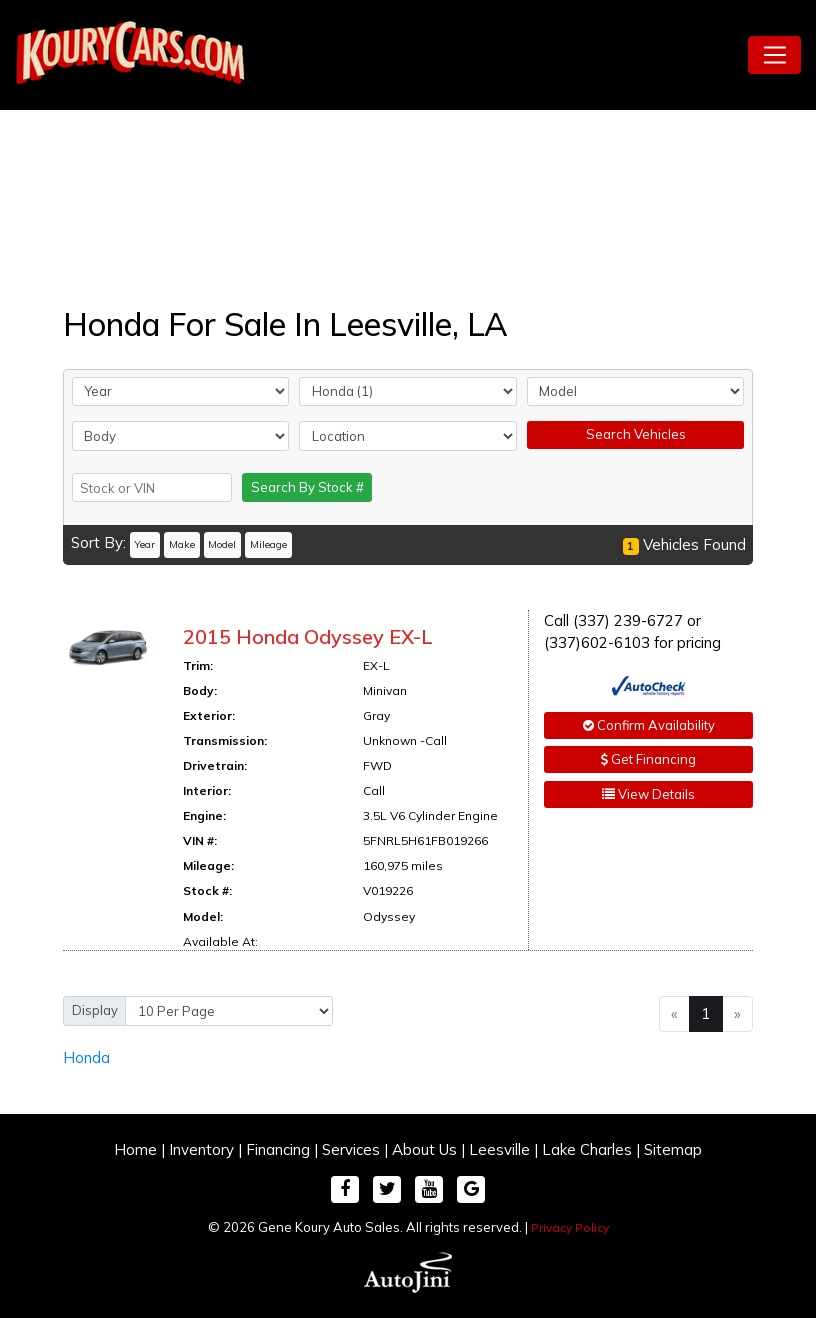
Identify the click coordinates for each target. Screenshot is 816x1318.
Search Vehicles (636, 434)
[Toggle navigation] (774, 55)
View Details (648, 794)
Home (135, 1149)
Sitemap (673, 1149)
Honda (86, 1057)
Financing (278, 1149)
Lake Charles (587, 1149)
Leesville (499, 1149)
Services (351, 1149)
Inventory (201, 1149)
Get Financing (648, 759)
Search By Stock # (307, 487)
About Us (424, 1149)
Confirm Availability (649, 725)
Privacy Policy (570, 1227)
